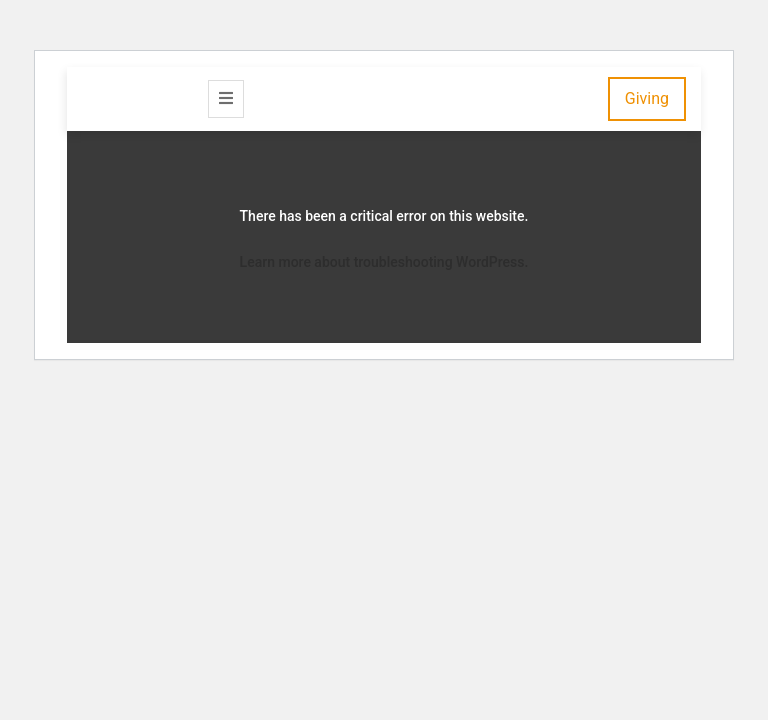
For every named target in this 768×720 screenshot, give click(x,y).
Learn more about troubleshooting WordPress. (384, 262)
